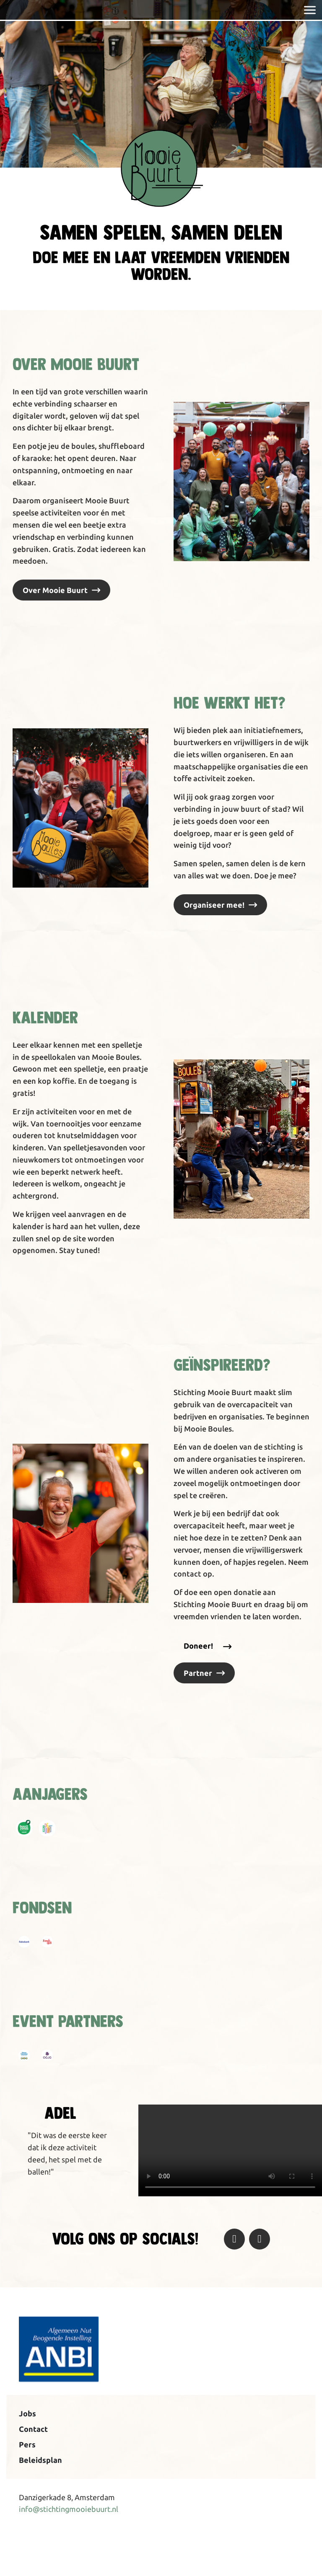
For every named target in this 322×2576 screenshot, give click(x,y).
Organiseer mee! (214, 905)
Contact (33, 2429)
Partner (198, 1673)
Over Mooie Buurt (55, 590)
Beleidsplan (40, 2460)
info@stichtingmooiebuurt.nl (68, 2509)
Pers (27, 2444)
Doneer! (198, 1645)
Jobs (27, 2413)
